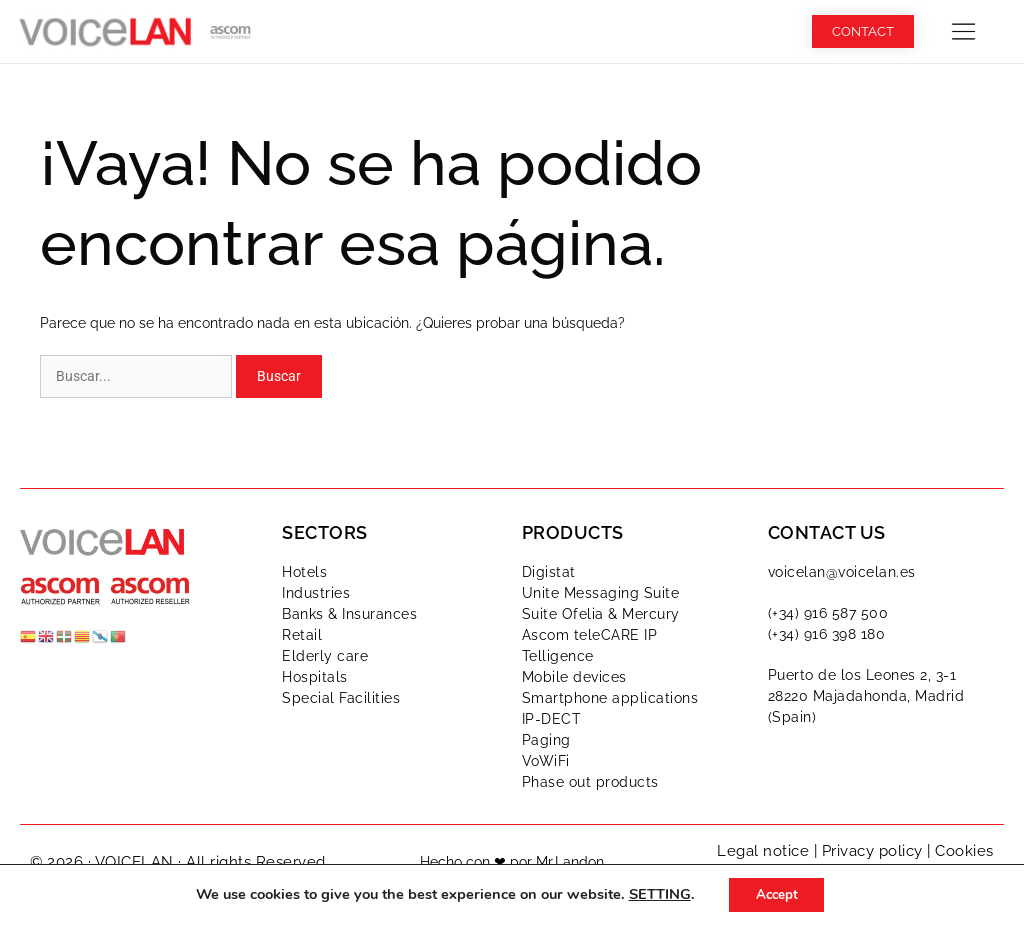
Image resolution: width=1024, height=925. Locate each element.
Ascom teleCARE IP (590, 635)
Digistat (549, 572)
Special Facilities (341, 698)
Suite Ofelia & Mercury (601, 614)
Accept (777, 893)
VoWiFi (546, 761)
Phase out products (590, 782)
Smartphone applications (610, 698)
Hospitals (315, 677)
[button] (963, 31)
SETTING (655, 894)
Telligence (558, 656)
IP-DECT (552, 719)
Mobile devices (574, 677)
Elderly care (325, 656)
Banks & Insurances (349, 614)
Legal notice (763, 851)
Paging (546, 740)
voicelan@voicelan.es (842, 572)
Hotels (304, 572)
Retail (302, 635)
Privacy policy (872, 851)
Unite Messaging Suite (601, 593)
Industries (316, 593)
